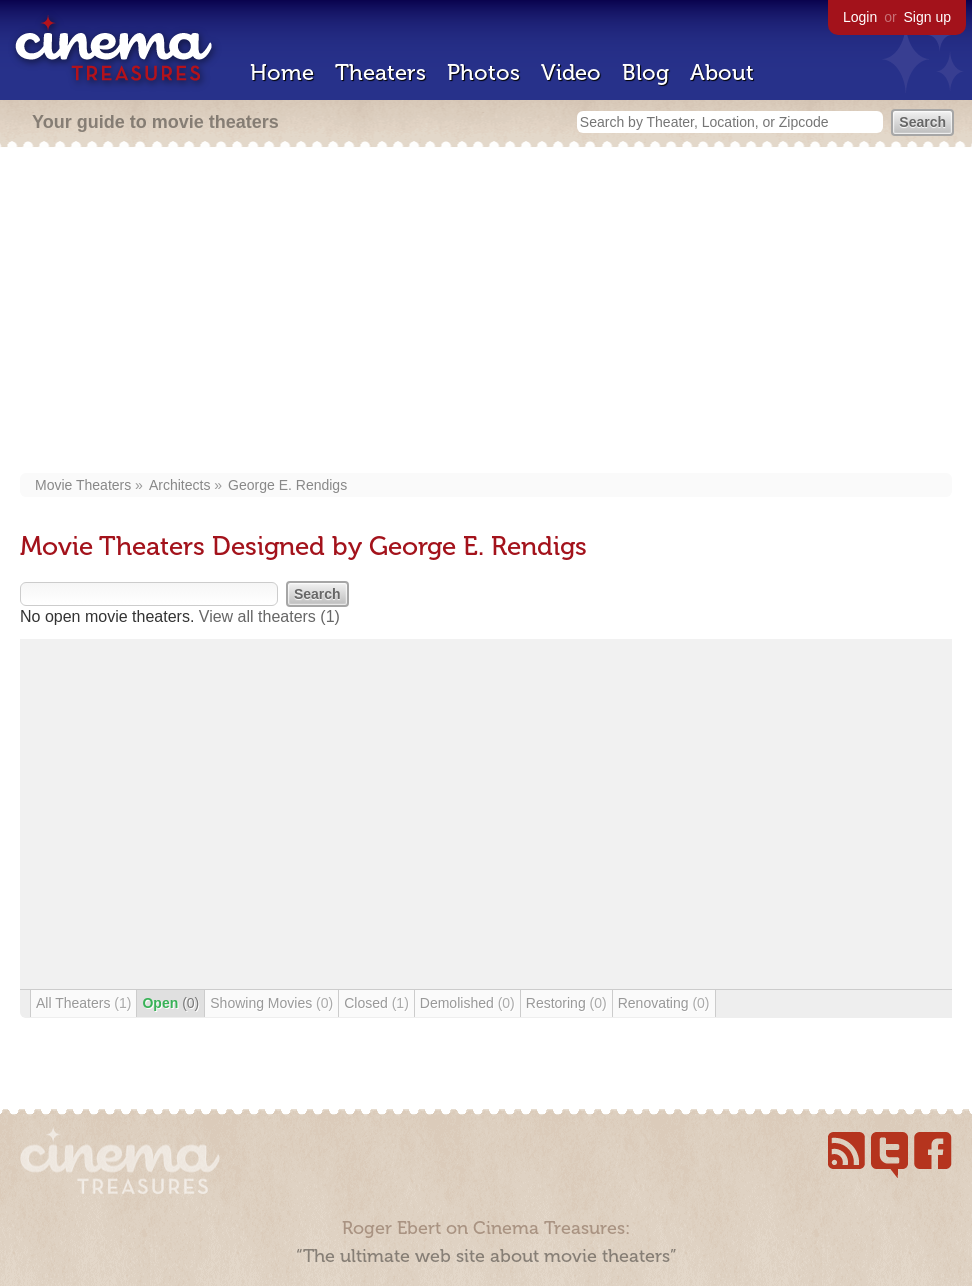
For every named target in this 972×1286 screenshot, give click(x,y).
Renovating (664, 1003)
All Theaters (83, 1003)
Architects (179, 485)
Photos (483, 72)
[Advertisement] (486, 312)
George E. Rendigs (287, 485)
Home (282, 72)
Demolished (467, 1003)
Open (170, 1003)
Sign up (927, 17)
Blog (645, 72)
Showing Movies (271, 1003)
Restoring (566, 1003)
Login (860, 17)
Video (571, 72)
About (722, 72)
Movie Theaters (83, 485)
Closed (376, 1003)
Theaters (380, 72)
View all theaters (269, 616)
